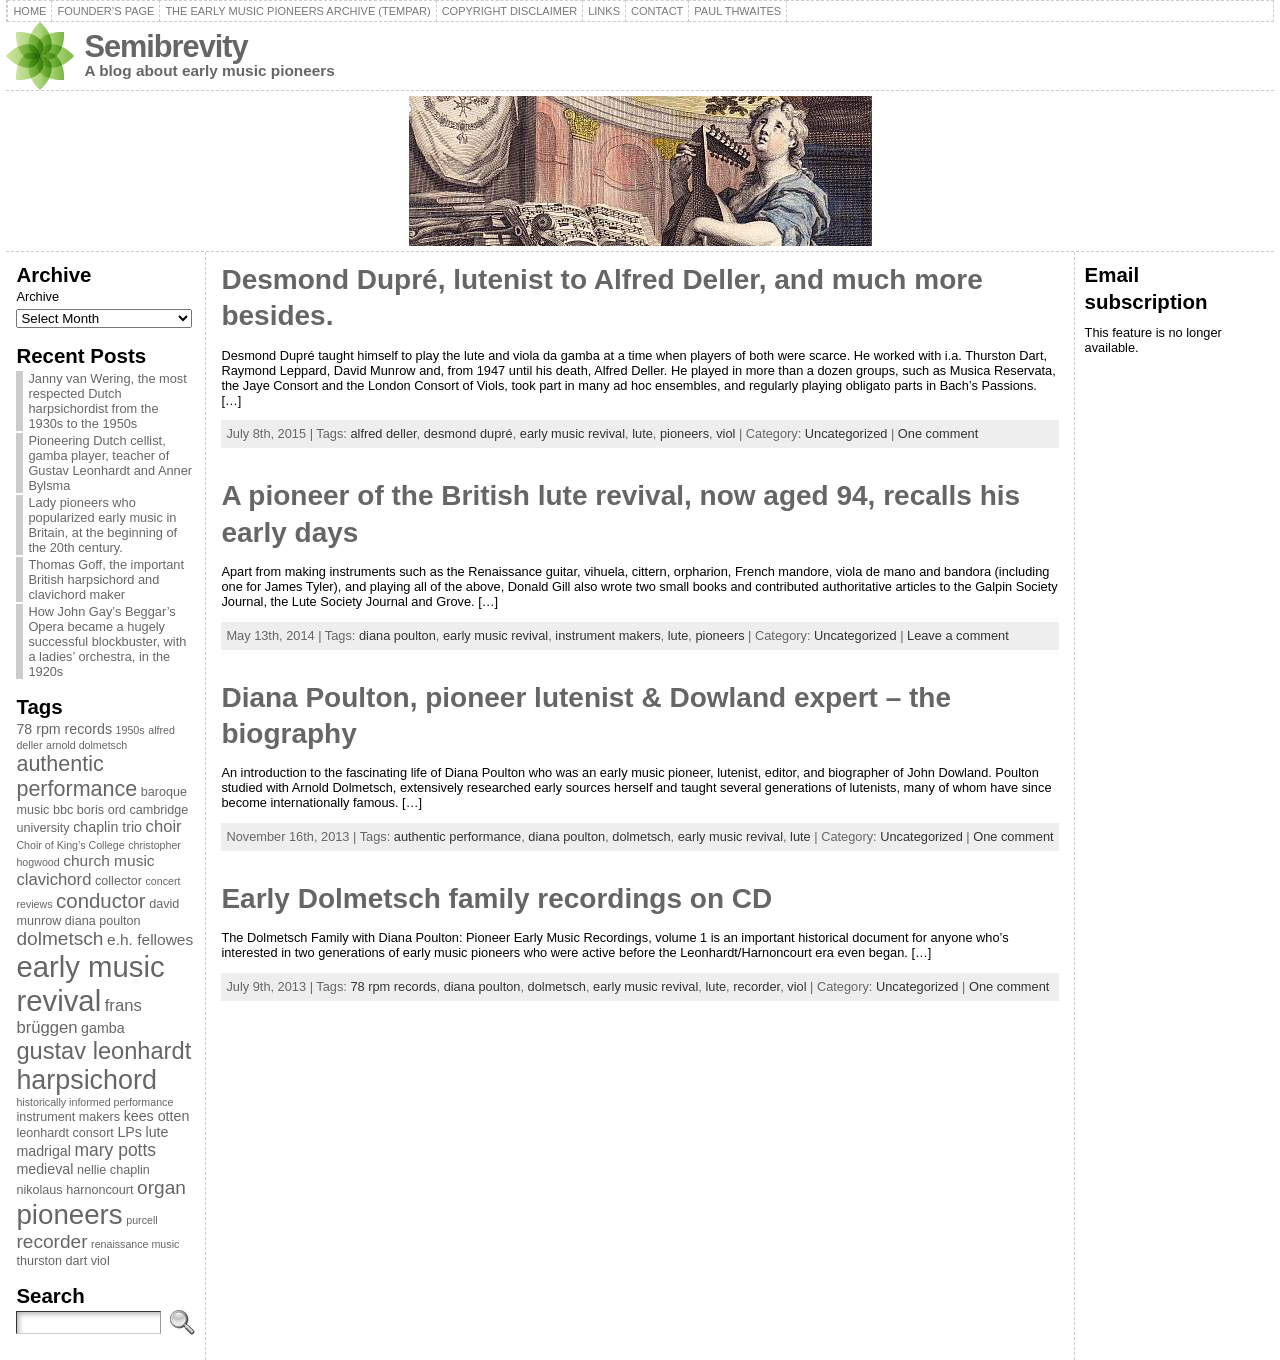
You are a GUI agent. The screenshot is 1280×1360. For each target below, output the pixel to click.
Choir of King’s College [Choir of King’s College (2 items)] (70, 845)
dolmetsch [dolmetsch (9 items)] (59, 938)
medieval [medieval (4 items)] (44, 1169)
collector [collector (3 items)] (118, 881)
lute (642, 433)
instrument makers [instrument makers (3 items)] (68, 1117)
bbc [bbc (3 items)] (63, 810)
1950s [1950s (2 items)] (130, 730)
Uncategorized (846, 433)
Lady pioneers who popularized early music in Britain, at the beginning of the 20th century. (102, 525)
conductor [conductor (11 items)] (101, 901)
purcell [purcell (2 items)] (141, 1220)
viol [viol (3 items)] (100, 1261)
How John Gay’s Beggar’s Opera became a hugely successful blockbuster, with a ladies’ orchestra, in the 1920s (107, 641)
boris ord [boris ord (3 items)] (101, 810)
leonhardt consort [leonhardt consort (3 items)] (64, 1133)
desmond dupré (468, 433)
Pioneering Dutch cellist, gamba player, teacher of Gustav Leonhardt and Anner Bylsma (110, 463)
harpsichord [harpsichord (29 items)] (86, 1080)
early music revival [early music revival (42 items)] (90, 983)
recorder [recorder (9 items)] (51, 1241)
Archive (37, 296)
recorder (756, 986)
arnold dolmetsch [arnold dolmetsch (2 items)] (86, 745)
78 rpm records (393, 986)
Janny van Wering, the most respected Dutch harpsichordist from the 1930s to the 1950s (107, 401)
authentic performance (457, 836)
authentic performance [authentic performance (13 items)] (76, 776)
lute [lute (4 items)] (156, 1132)
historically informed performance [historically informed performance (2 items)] (94, 1102)
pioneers (684, 433)
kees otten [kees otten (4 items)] (157, 1116)
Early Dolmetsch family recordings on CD (496, 898)
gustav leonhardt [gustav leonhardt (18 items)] (103, 1051)
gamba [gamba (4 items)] (102, 1028)
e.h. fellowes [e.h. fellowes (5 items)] (150, 939)
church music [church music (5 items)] (108, 860)
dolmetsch (641, 836)
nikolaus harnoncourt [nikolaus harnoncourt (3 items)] (74, 1190)
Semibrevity (165, 46)
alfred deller (383, 433)
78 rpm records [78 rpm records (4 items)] (64, 729)
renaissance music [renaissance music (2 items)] (135, 1244)
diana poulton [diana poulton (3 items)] (103, 921)
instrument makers (607, 635)
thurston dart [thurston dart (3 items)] (51, 1261)
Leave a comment (958, 635)
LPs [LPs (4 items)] (129, 1132)
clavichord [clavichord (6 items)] (53, 879)
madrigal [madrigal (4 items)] (43, 1151)
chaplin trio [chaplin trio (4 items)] (107, 827)
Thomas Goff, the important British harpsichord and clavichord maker (106, 579)
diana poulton (397, 635)
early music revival (572, 433)
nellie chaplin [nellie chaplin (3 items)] (113, 1170)
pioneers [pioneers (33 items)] (69, 1214)
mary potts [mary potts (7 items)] (116, 1150)
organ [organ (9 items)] (161, 1187)
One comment (938, 433)
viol (725, 433)
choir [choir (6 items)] (164, 826)
